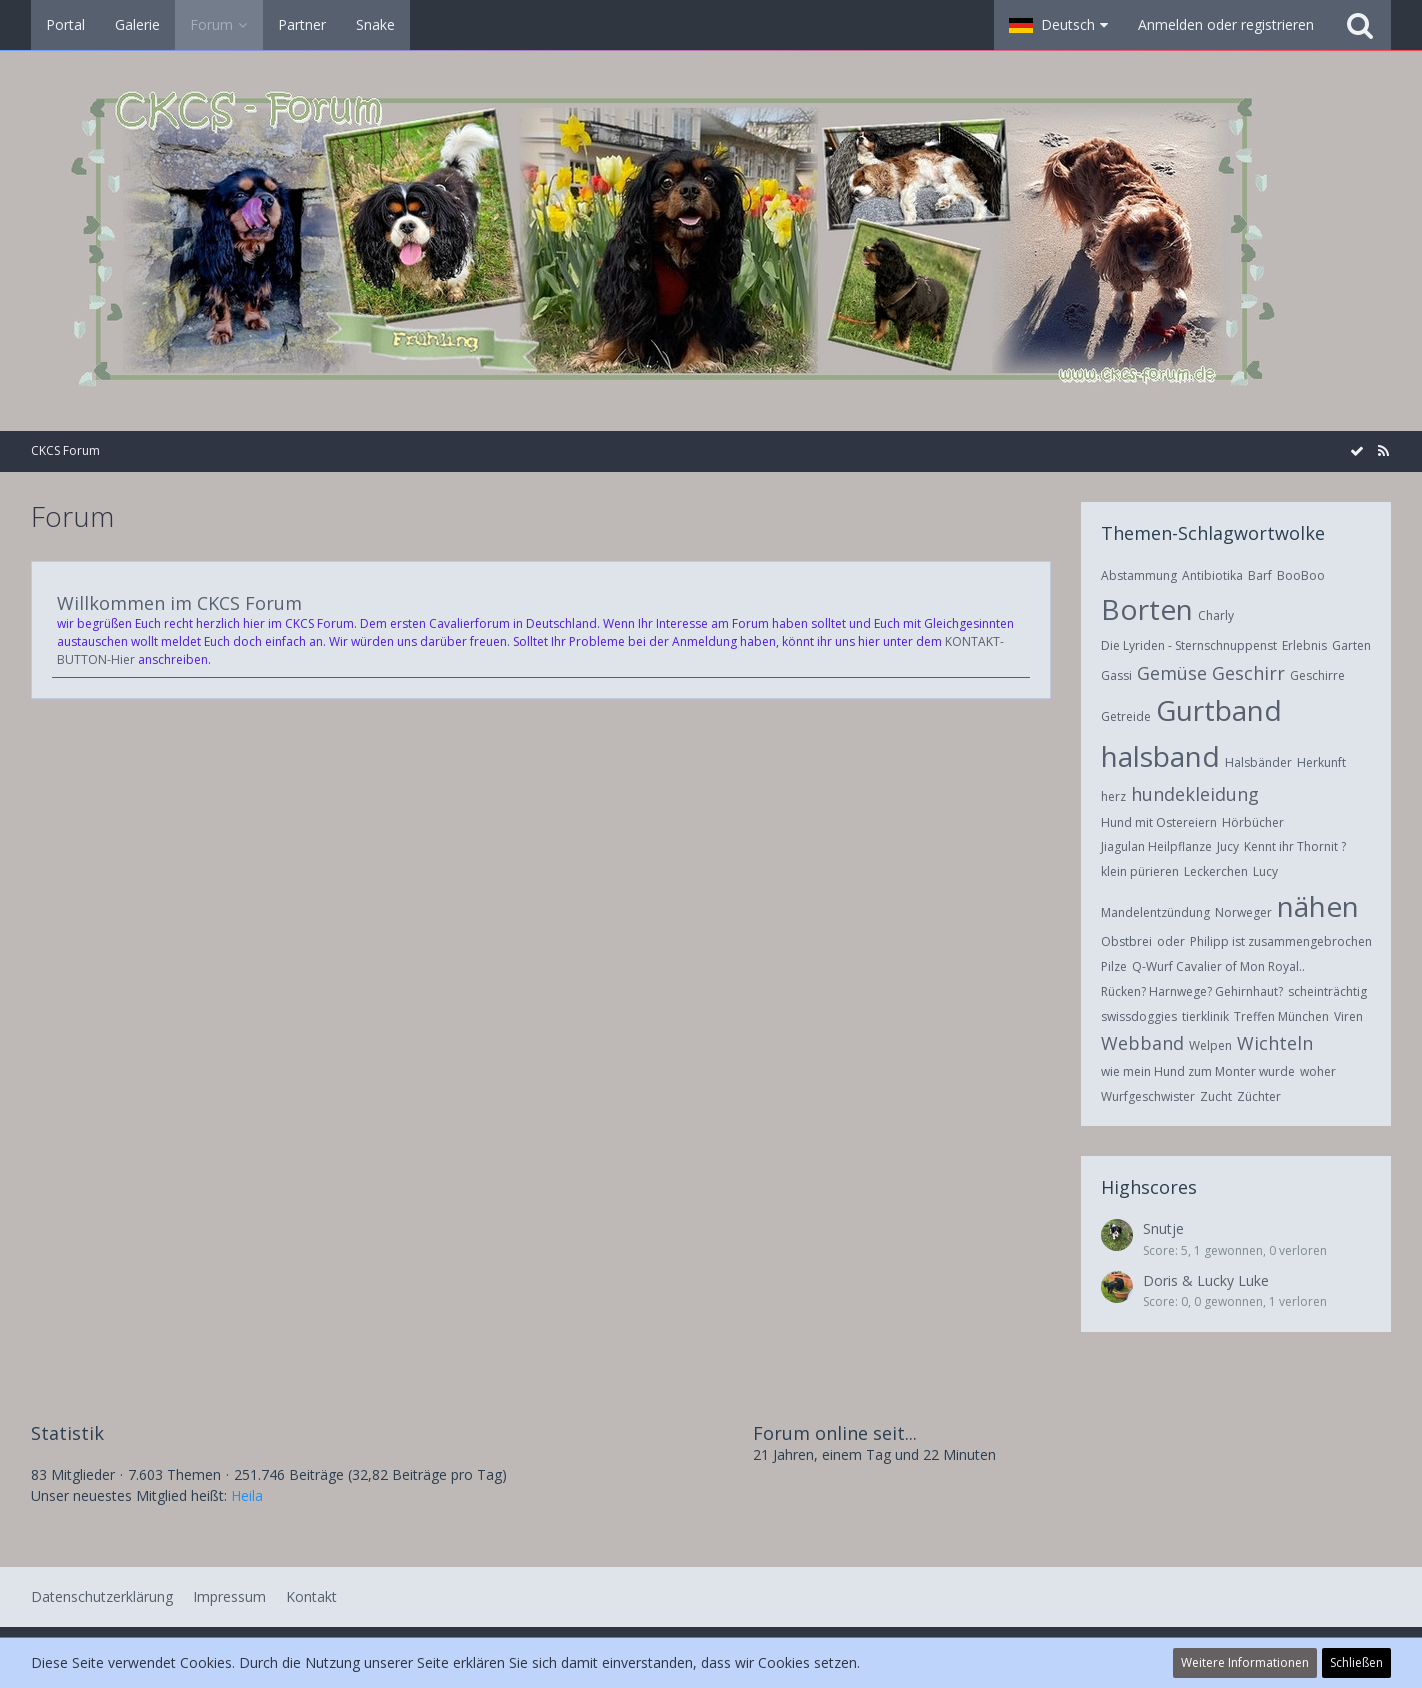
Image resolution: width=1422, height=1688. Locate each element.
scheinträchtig (1327, 991)
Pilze (1114, 966)
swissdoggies (1139, 1016)
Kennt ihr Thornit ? (1295, 846)
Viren (1348, 1016)
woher (1318, 1071)
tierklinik (1205, 1016)
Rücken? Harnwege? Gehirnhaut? (1192, 991)
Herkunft (1321, 762)
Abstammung (1139, 575)
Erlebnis (1304, 645)
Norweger (1243, 912)
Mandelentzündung (1155, 912)
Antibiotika (1212, 575)
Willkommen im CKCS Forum (179, 603)
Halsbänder (1258, 762)
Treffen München (1281, 1016)
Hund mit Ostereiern (1159, 822)
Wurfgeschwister (1148, 1096)
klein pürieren (1140, 871)
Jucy (1228, 846)
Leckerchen (1216, 871)
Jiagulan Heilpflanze (1156, 846)
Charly (1216, 615)
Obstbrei (1126, 941)
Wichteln (1275, 1043)
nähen (1318, 906)
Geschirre (1317, 675)
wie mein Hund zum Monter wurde (1198, 1071)
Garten (1351, 645)
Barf (1260, 575)
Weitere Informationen (1245, 1662)
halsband (1160, 756)
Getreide (1126, 716)
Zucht (1216, 1096)
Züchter (1259, 1096)
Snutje (1163, 1228)
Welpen (1210, 1045)
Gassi (1116, 675)
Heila (247, 1495)
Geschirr (1248, 673)
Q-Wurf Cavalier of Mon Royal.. (1218, 966)
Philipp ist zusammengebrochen (1281, 941)
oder (1171, 941)
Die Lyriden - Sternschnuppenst (1189, 645)
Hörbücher (1253, 822)
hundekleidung (1195, 794)
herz (1113, 796)
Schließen (1356, 1662)
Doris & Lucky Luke (1206, 1280)
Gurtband (1219, 710)
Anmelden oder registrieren (1226, 24)
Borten (1147, 609)
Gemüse (1172, 673)
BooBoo (1301, 575)
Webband (1142, 1043)
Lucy (1265, 871)
